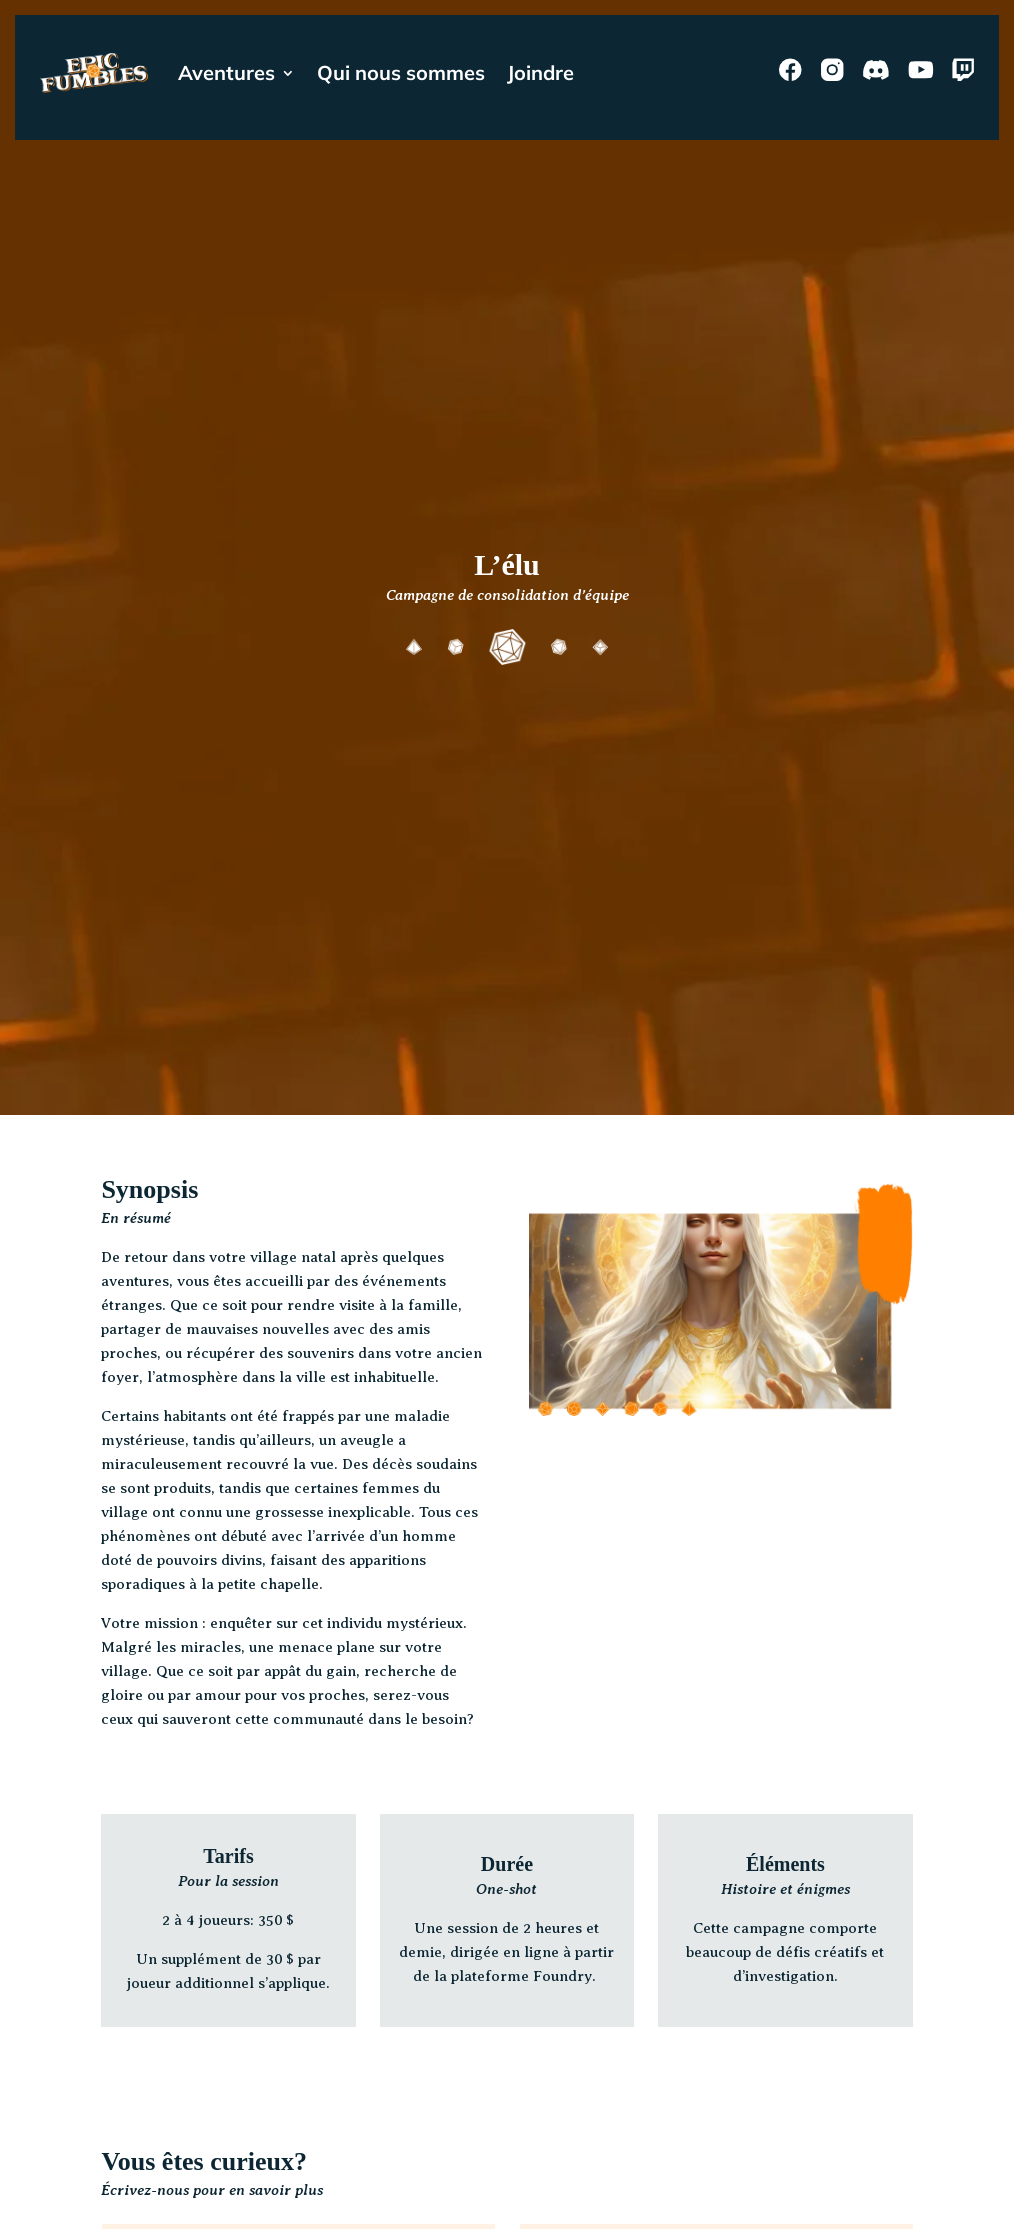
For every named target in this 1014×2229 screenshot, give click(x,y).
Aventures (226, 72)
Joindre (540, 72)
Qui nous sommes (401, 72)
